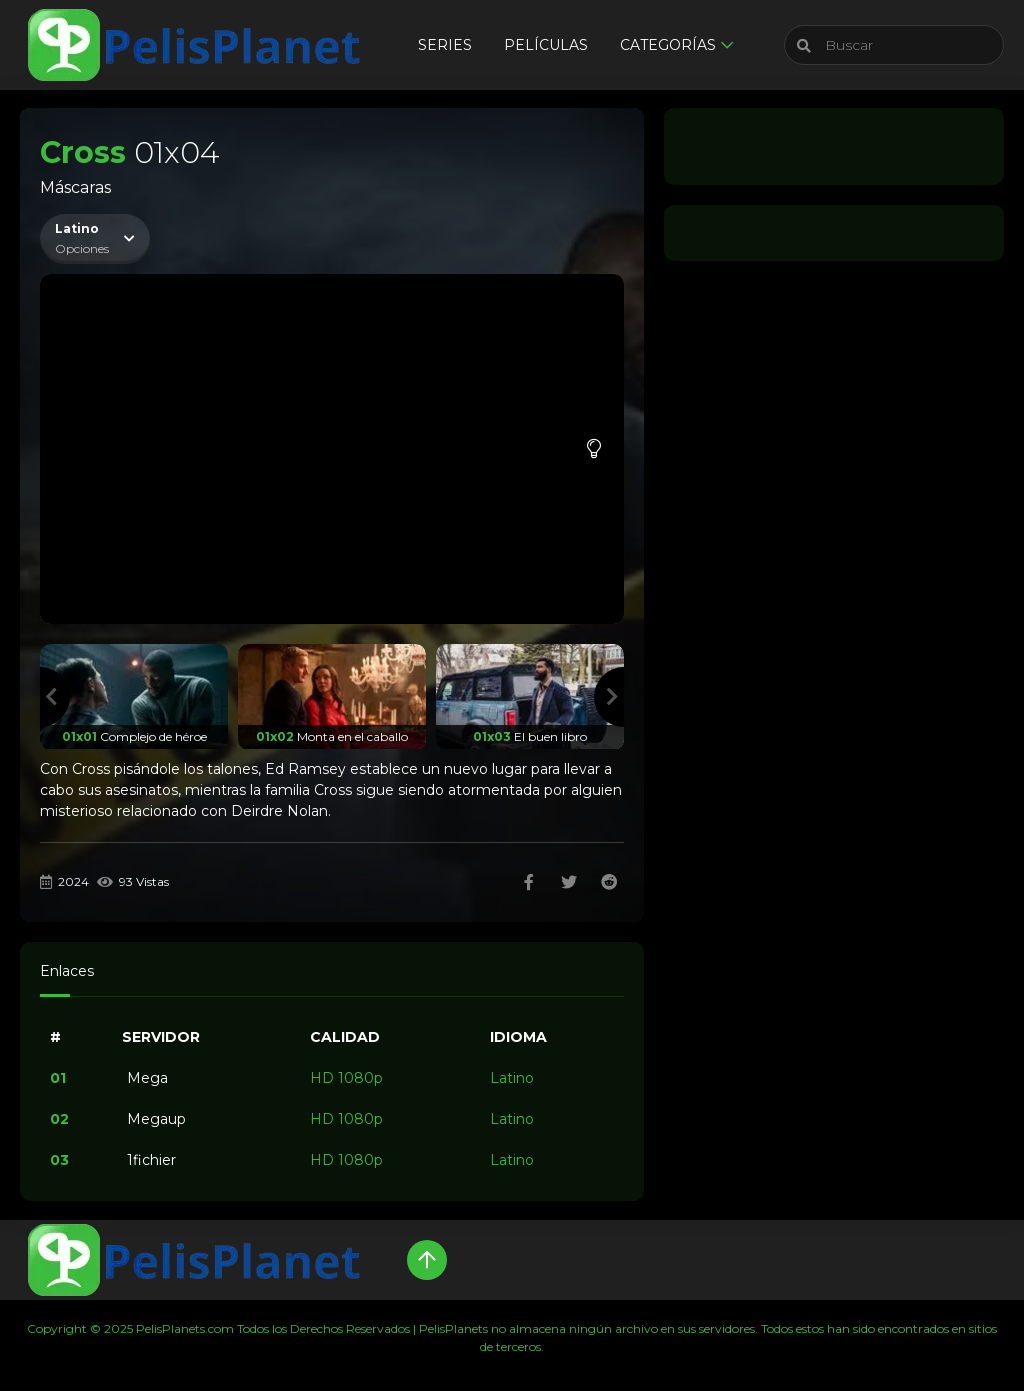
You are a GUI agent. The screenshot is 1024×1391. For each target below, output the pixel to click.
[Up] (427, 1260)
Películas (546, 45)
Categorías (668, 45)
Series (445, 45)
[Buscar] (894, 45)
